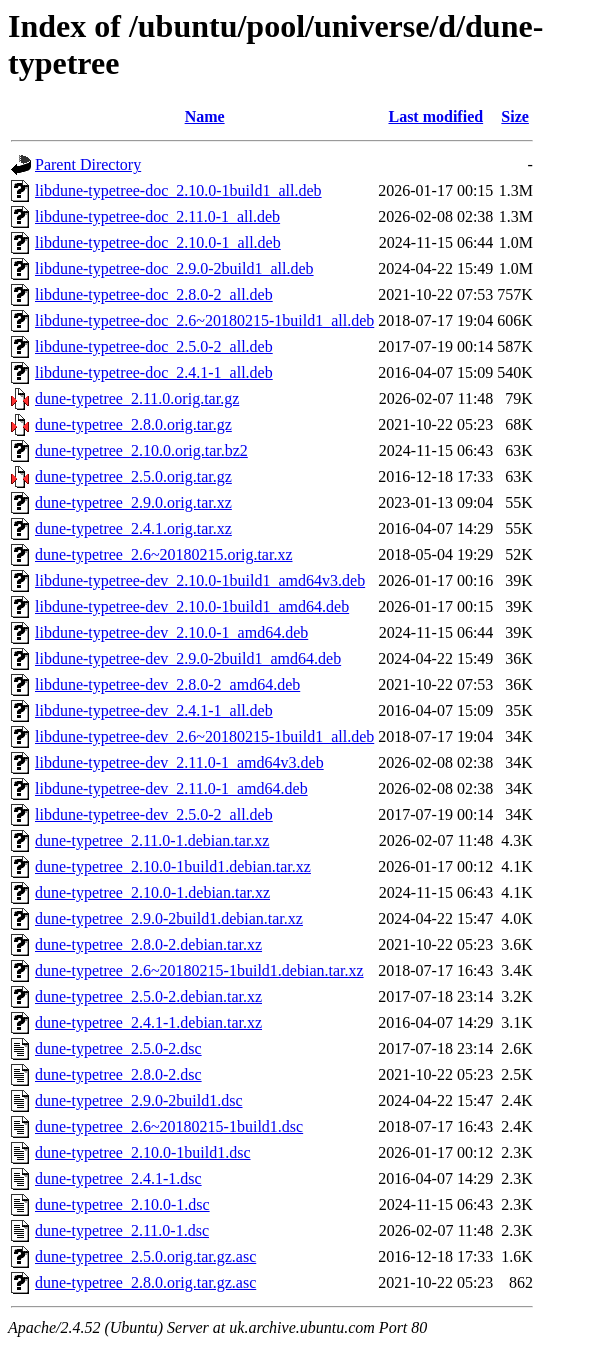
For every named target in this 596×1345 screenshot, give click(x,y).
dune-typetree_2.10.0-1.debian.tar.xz (152, 892)
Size (515, 116)
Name (205, 116)
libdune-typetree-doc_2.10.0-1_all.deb (158, 242)
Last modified (435, 116)
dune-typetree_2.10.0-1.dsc (122, 1204)
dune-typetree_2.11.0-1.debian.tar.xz (152, 840)
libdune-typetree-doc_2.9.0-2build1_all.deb (174, 268)
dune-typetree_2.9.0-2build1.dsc (139, 1100)
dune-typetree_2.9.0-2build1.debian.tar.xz (169, 918)
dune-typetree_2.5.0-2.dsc (118, 1048)
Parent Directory (88, 164)
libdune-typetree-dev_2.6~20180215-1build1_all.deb (204, 736)
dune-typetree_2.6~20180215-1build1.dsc (169, 1126)
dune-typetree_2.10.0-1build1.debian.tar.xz (173, 866)
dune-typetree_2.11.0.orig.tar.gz (137, 398)
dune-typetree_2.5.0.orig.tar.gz (133, 476)
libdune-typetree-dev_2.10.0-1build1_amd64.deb (192, 606)
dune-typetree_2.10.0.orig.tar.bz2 (141, 450)
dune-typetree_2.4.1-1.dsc (118, 1178)
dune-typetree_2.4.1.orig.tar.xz (133, 528)
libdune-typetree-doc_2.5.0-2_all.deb (154, 346)
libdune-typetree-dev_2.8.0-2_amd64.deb (167, 684)
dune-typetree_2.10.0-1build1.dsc (143, 1152)
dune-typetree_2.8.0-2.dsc (118, 1074)
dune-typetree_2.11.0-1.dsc (122, 1230)
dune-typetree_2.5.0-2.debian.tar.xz (148, 996)
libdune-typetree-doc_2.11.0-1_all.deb (157, 216)
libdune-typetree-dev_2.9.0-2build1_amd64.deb (188, 658)
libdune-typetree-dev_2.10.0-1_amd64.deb (171, 632)
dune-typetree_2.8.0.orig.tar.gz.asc (145, 1282)
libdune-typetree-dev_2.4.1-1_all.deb (154, 710)
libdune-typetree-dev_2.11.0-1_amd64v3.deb (179, 762)
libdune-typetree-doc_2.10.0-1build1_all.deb (178, 190)
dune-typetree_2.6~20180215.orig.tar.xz (163, 554)
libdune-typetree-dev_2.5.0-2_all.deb (154, 814)
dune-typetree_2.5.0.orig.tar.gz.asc (145, 1256)
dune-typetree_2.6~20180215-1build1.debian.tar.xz (199, 970)
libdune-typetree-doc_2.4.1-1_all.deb (154, 372)
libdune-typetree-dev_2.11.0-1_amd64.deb (171, 788)
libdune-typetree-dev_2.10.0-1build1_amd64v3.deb (200, 580)
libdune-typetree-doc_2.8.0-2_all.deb (154, 294)
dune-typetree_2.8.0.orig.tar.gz (133, 424)
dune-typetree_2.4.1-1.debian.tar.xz (148, 1022)
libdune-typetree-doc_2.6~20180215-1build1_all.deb (204, 320)
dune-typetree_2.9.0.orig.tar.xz (133, 502)
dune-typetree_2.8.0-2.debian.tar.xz (148, 944)
